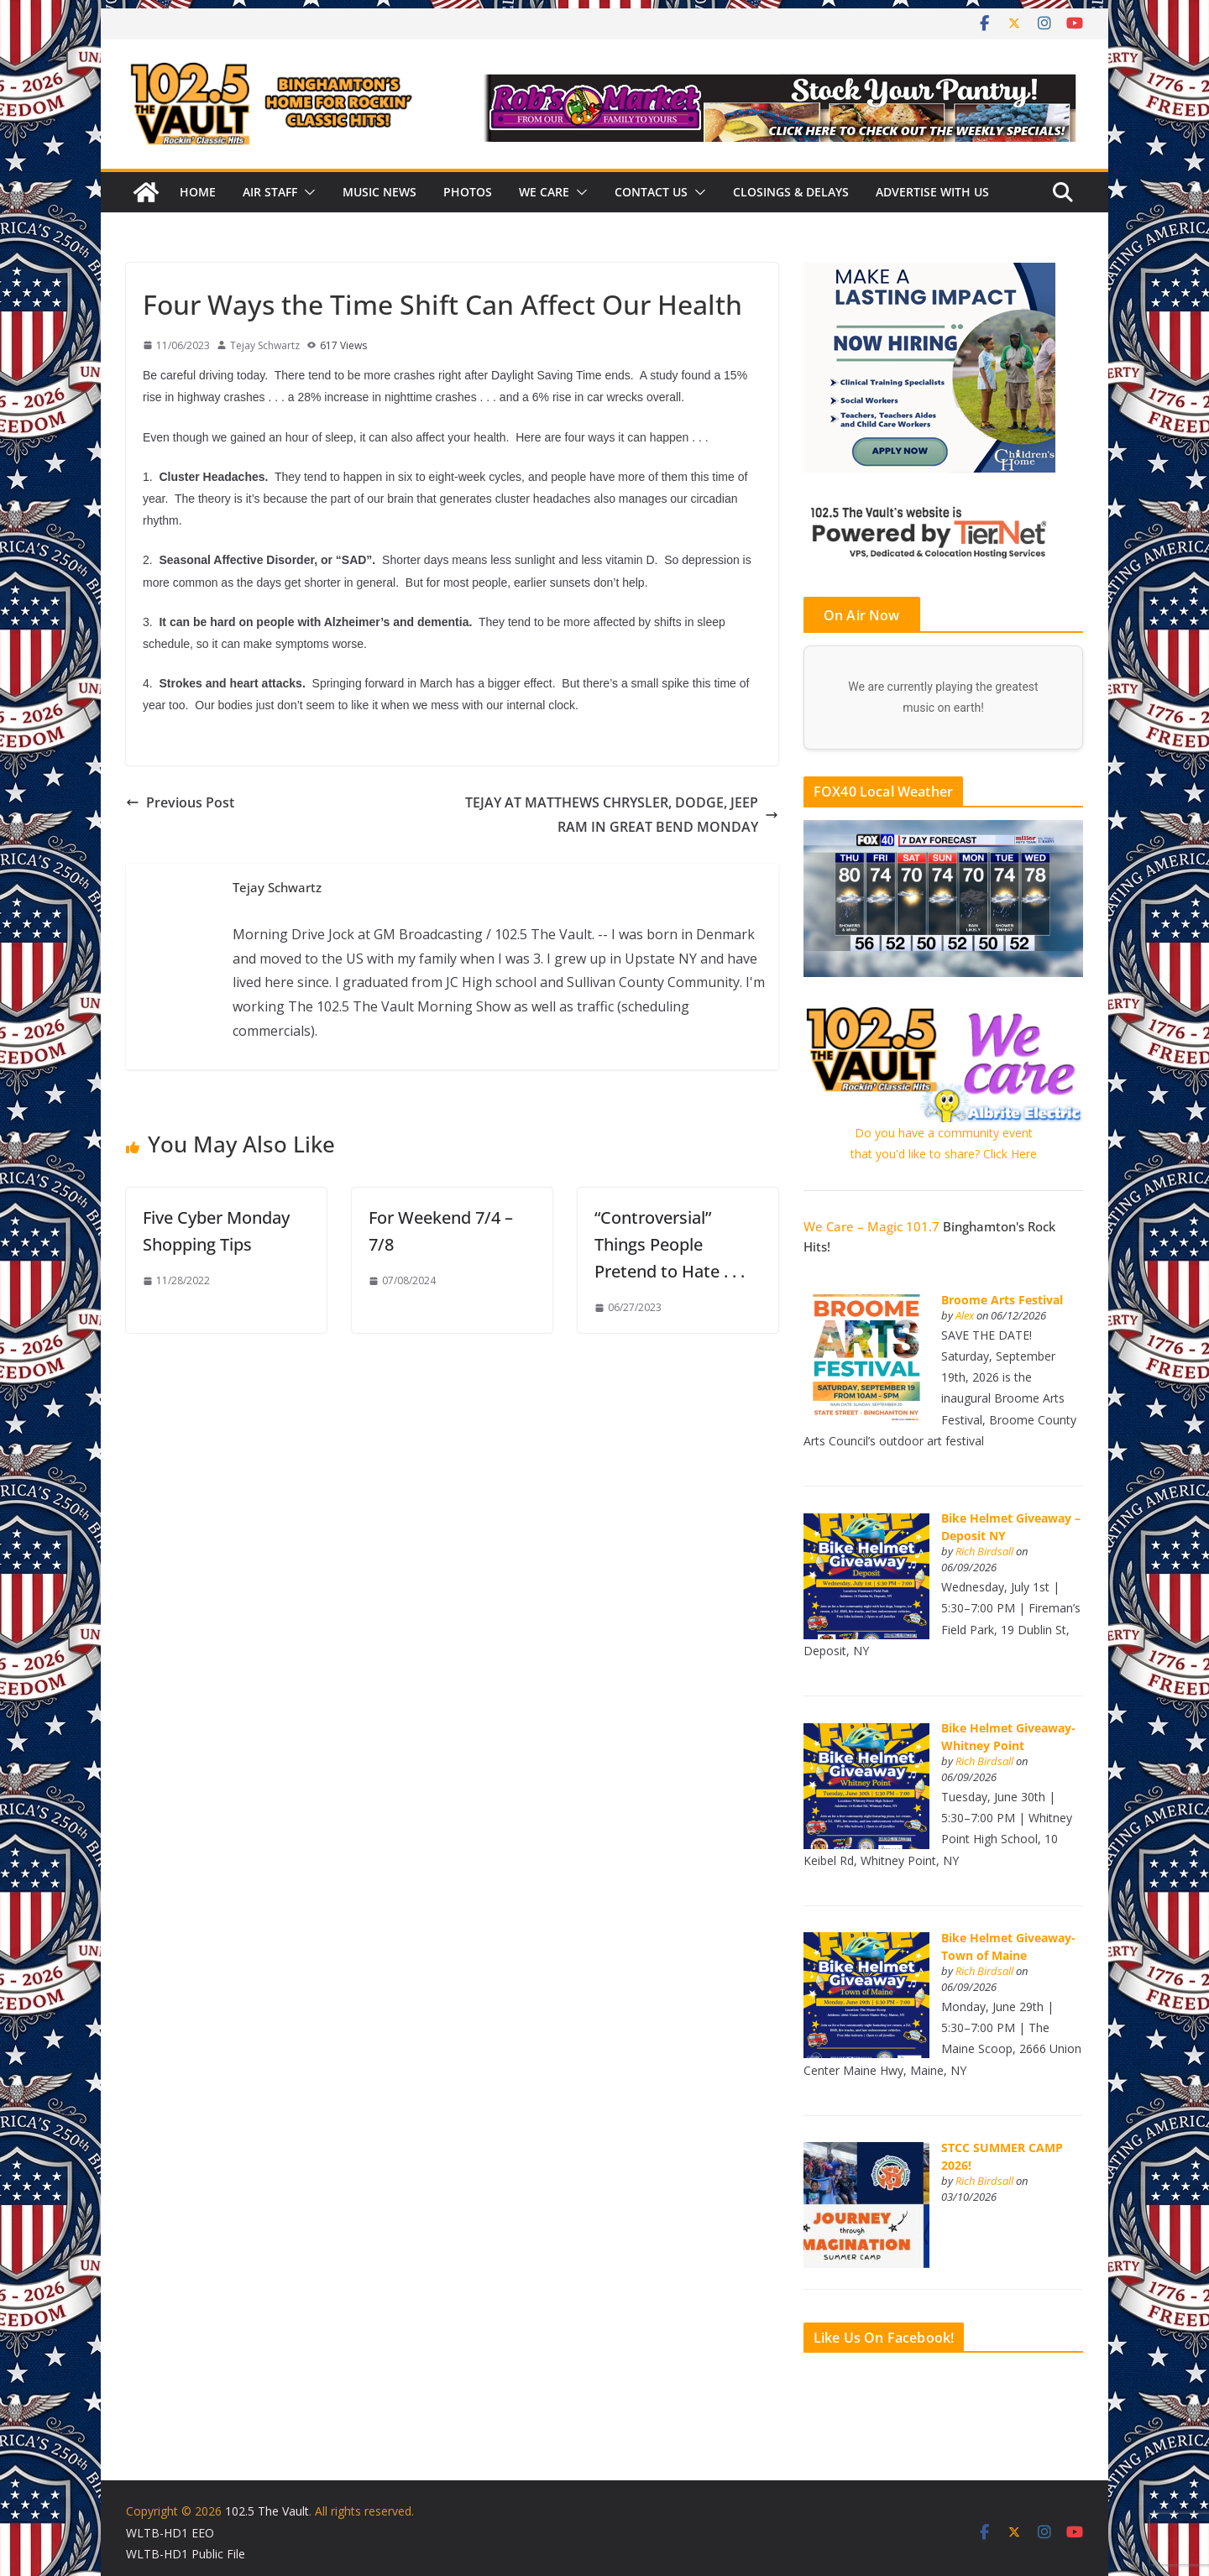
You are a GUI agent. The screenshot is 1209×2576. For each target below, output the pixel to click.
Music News (379, 192)
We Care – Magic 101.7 (871, 1226)
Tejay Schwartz (265, 345)
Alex (964, 1316)
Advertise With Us (932, 192)
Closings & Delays (791, 192)
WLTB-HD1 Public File (185, 2554)
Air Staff (270, 192)
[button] (306, 192)
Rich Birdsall (984, 1551)
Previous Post (180, 802)
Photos (467, 192)
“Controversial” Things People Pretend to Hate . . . (669, 1244)
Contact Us (651, 192)
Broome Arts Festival (1002, 1300)
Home (198, 192)
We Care (544, 192)
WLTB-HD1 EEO (170, 2533)
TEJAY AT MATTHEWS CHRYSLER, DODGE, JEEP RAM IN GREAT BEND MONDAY (621, 814)
